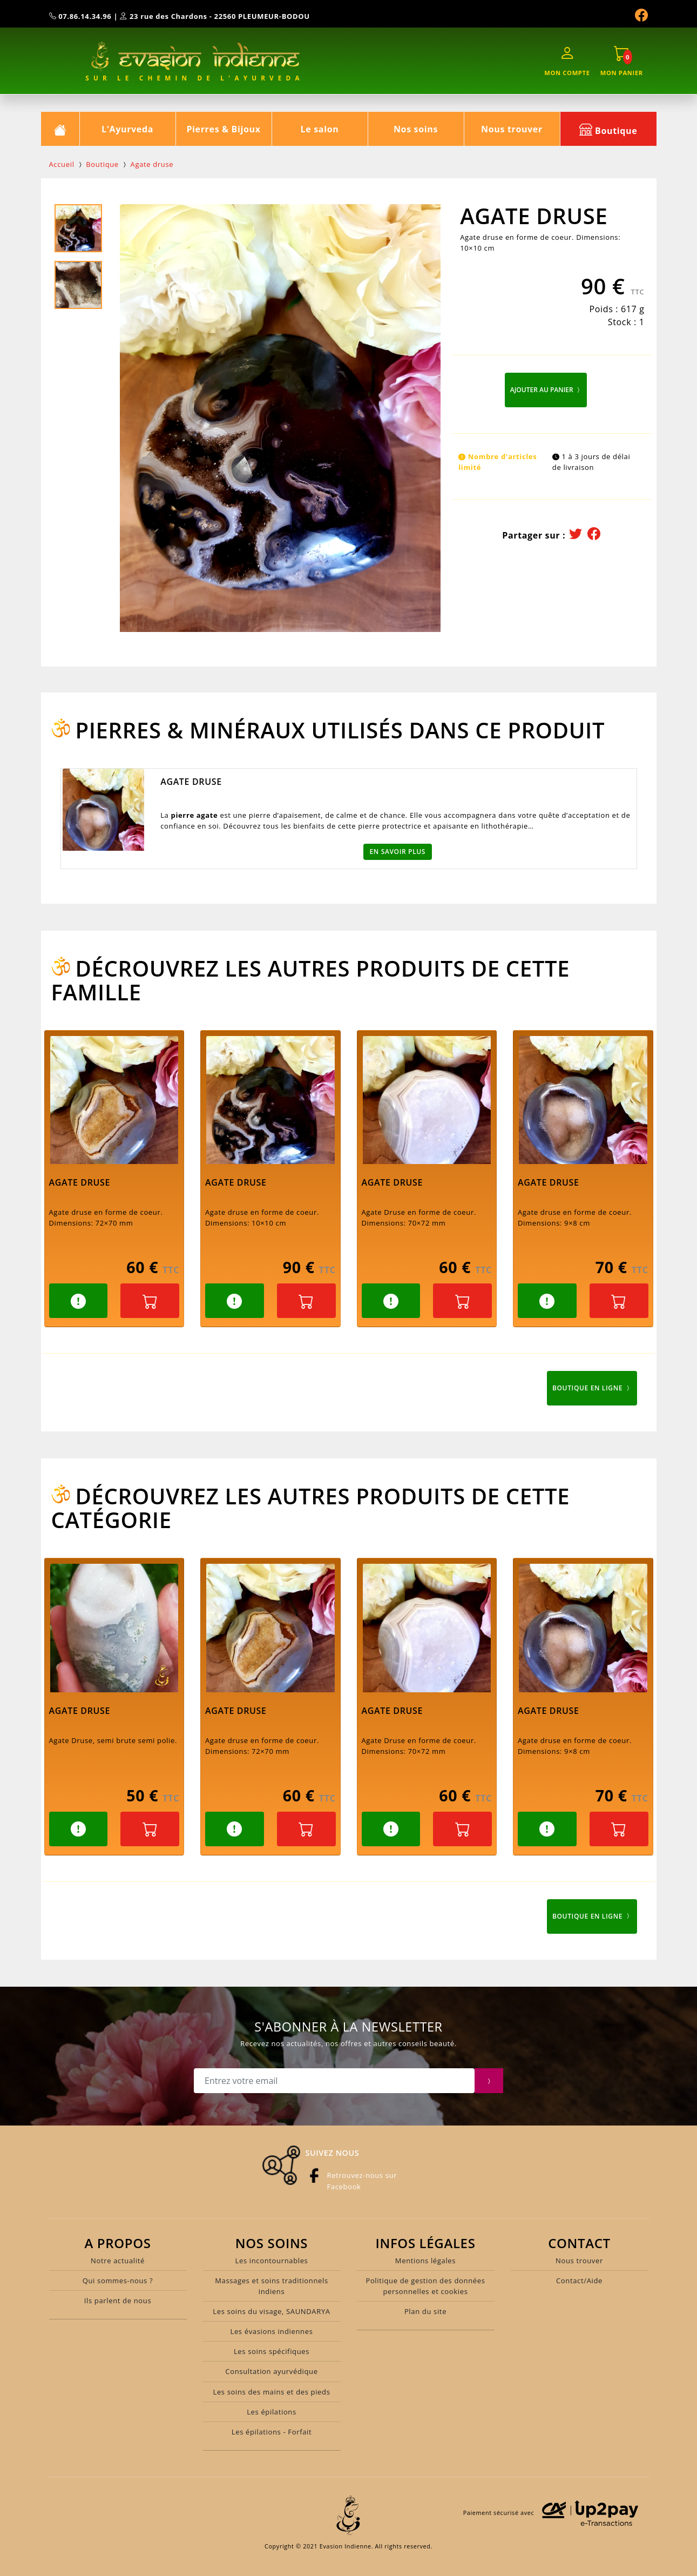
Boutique (608, 129)
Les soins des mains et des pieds (271, 2392)
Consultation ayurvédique (271, 2371)
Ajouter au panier (545, 389)
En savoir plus (398, 851)
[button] (78, 1300)
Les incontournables (271, 2260)
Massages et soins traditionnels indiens (271, 2286)
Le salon (320, 129)
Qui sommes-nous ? (118, 2280)
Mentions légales (425, 2260)
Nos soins (416, 129)
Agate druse (152, 164)
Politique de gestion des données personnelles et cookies (425, 2286)
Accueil (62, 164)
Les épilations (271, 2412)
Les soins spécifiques (271, 2351)
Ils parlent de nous (117, 2300)
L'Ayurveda (127, 129)
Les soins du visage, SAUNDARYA (271, 2311)
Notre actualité (118, 2260)
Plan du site (425, 2311)
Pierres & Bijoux (223, 129)
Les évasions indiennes (271, 2331)
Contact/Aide (579, 2280)
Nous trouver (512, 129)
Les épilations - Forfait (272, 2432)
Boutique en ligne (592, 1388)
